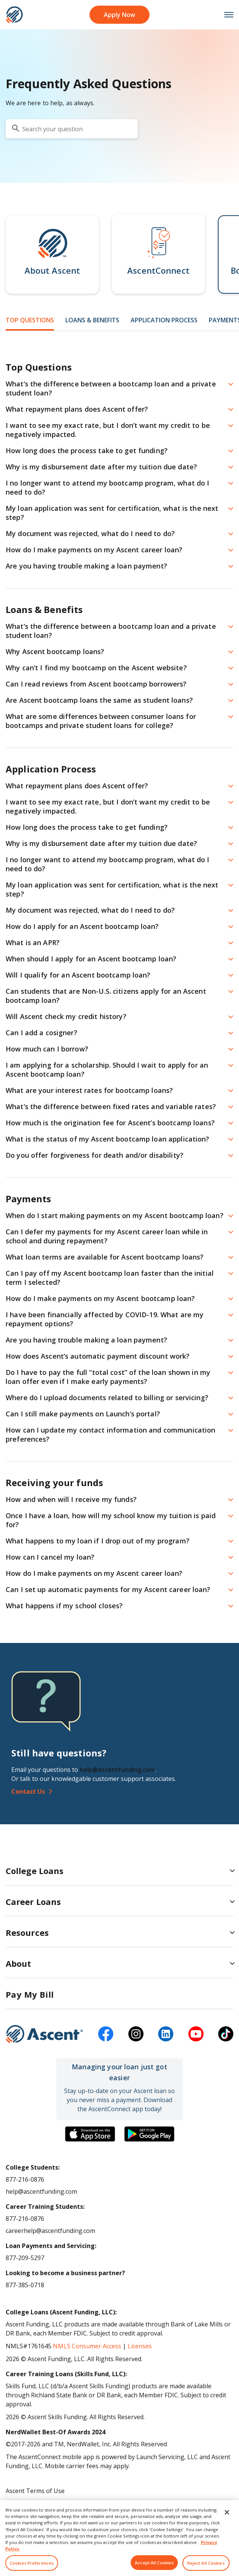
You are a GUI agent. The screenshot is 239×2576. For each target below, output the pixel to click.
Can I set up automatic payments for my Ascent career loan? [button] (108, 1589)
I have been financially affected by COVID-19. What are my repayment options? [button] (105, 1319)
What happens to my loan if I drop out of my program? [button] (98, 1540)
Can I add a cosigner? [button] (41, 1032)
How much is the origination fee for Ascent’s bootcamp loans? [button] (110, 1122)
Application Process (164, 320)
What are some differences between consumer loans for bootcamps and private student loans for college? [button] (101, 721)
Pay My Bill (30, 1994)
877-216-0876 (25, 2179)
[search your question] (72, 128)
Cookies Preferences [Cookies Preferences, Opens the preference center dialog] (32, 2567)
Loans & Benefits (92, 320)
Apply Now (119, 15)
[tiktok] (225, 2033)
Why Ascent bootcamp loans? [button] (55, 651)
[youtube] (196, 2033)
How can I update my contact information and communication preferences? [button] (110, 1434)
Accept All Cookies (154, 2567)
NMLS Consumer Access (87, 2346)
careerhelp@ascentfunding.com (50, 2231)
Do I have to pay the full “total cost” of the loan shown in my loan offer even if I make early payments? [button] (108, 1377)
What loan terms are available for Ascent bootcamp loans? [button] (105, 1256)
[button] (52, 254)
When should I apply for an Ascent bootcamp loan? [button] (91, 958)
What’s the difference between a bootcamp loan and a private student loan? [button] (111, 388)
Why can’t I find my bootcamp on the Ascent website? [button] (96, 667)
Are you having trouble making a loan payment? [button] (86, 565)
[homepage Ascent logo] (14, 14)
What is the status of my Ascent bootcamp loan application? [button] (108, 1138)
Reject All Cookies (206, 2567)
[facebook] (105, 2033)
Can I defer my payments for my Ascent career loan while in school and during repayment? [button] (107, 1236)
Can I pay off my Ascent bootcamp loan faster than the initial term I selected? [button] (110, 1278)
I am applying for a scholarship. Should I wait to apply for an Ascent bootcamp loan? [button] (107, 1069)
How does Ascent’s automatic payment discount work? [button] (98, 1356)
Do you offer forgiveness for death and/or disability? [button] (94, 1155)
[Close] (227, 2516)
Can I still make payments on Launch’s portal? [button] (83, 1413)
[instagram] (135, 2033)
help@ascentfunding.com (117, 1769)
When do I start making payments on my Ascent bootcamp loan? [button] (115, 1215)
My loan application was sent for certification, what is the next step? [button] (112, 513)
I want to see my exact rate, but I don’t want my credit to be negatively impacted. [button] (108, 430)
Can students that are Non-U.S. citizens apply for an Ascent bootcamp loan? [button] (106, 996)
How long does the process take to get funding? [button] (87, 450)
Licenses (140, 2346)
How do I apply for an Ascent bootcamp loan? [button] (82, 926)
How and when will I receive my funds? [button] (71, 1499)
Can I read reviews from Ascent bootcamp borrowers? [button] (96, 683)
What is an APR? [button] (33, 942)
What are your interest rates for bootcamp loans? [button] (89, 1090)
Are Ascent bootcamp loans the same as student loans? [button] (99, 700)
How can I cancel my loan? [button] (50, 1557)
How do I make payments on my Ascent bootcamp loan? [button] (100, 1298)
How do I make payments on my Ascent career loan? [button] (94, 549)
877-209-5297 (25, 2258)
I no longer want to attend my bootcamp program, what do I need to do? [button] (107, 487)
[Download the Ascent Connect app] (90, 2133)
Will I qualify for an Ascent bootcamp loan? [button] (78, 974)
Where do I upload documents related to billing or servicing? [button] (107, 1397)
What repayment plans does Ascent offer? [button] (77, 409)
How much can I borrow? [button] (47, 1048)
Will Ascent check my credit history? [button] (66, 1016)
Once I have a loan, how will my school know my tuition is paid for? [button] (111, 1520)
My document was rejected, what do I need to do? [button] (90, 533)
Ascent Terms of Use (35, 2491)
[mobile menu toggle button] (224, 14)
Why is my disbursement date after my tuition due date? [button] (101, 466)
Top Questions (30, 320)
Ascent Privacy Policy (35, 2503)
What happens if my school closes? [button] (64, 1605)
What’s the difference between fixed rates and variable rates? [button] (111, 1106)
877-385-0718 (25, 2285)
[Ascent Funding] (44, 2034)
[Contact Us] (119, 1791)
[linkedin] (165, 2033)
